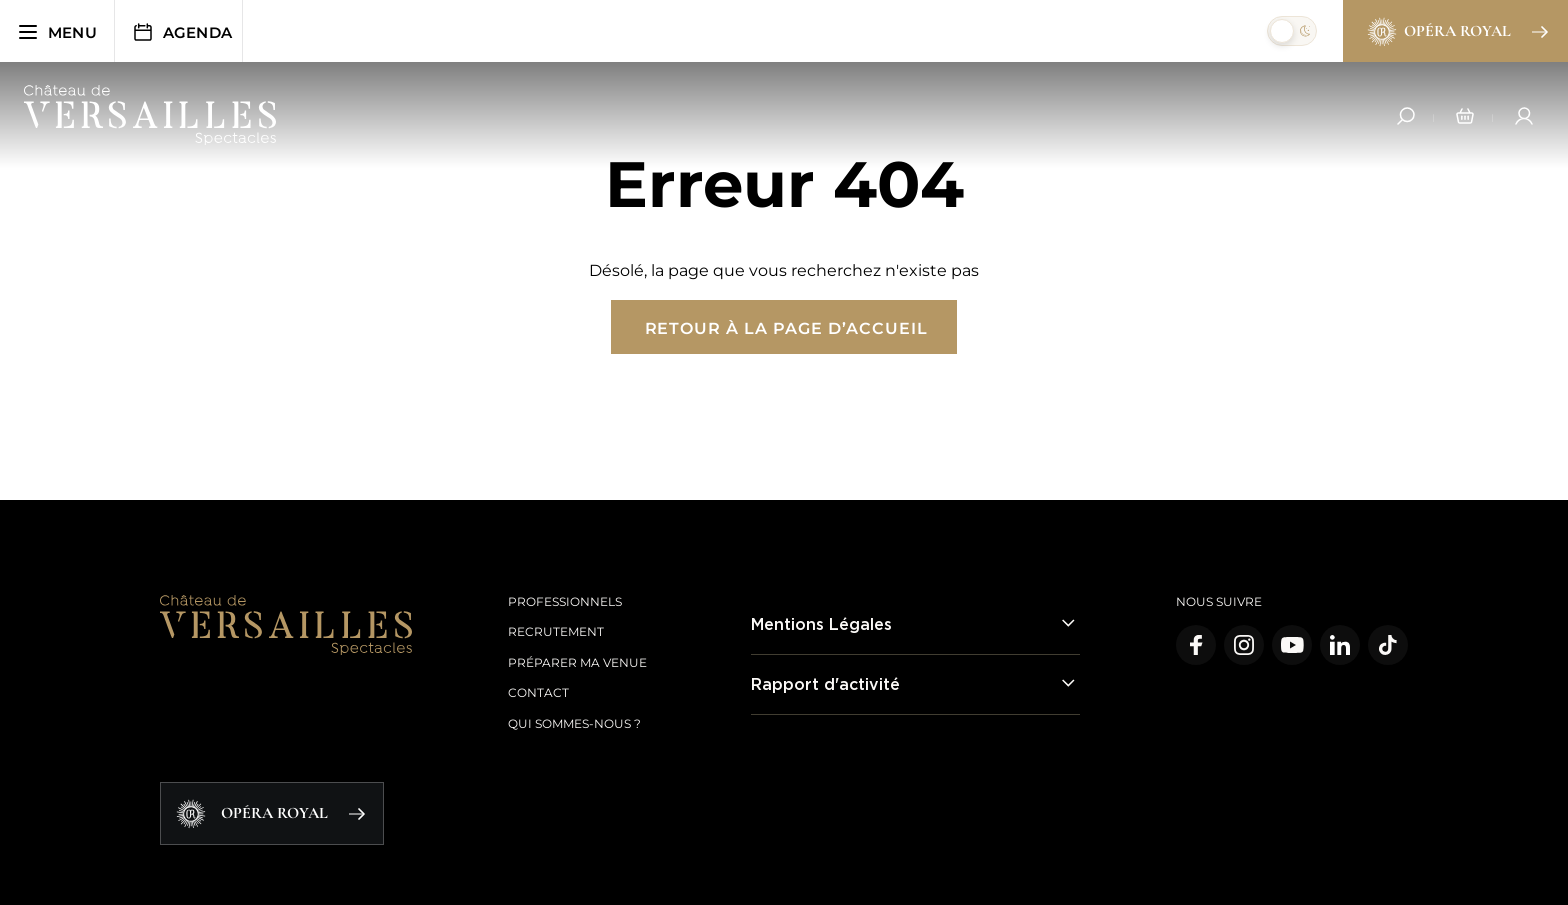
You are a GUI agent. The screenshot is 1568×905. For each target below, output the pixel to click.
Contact (538, 692)
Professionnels (565, 601)
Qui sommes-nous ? (574, 723)
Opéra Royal (1456, 32)
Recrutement (556, 631)
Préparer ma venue (577, 662)
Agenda (181, 32)
